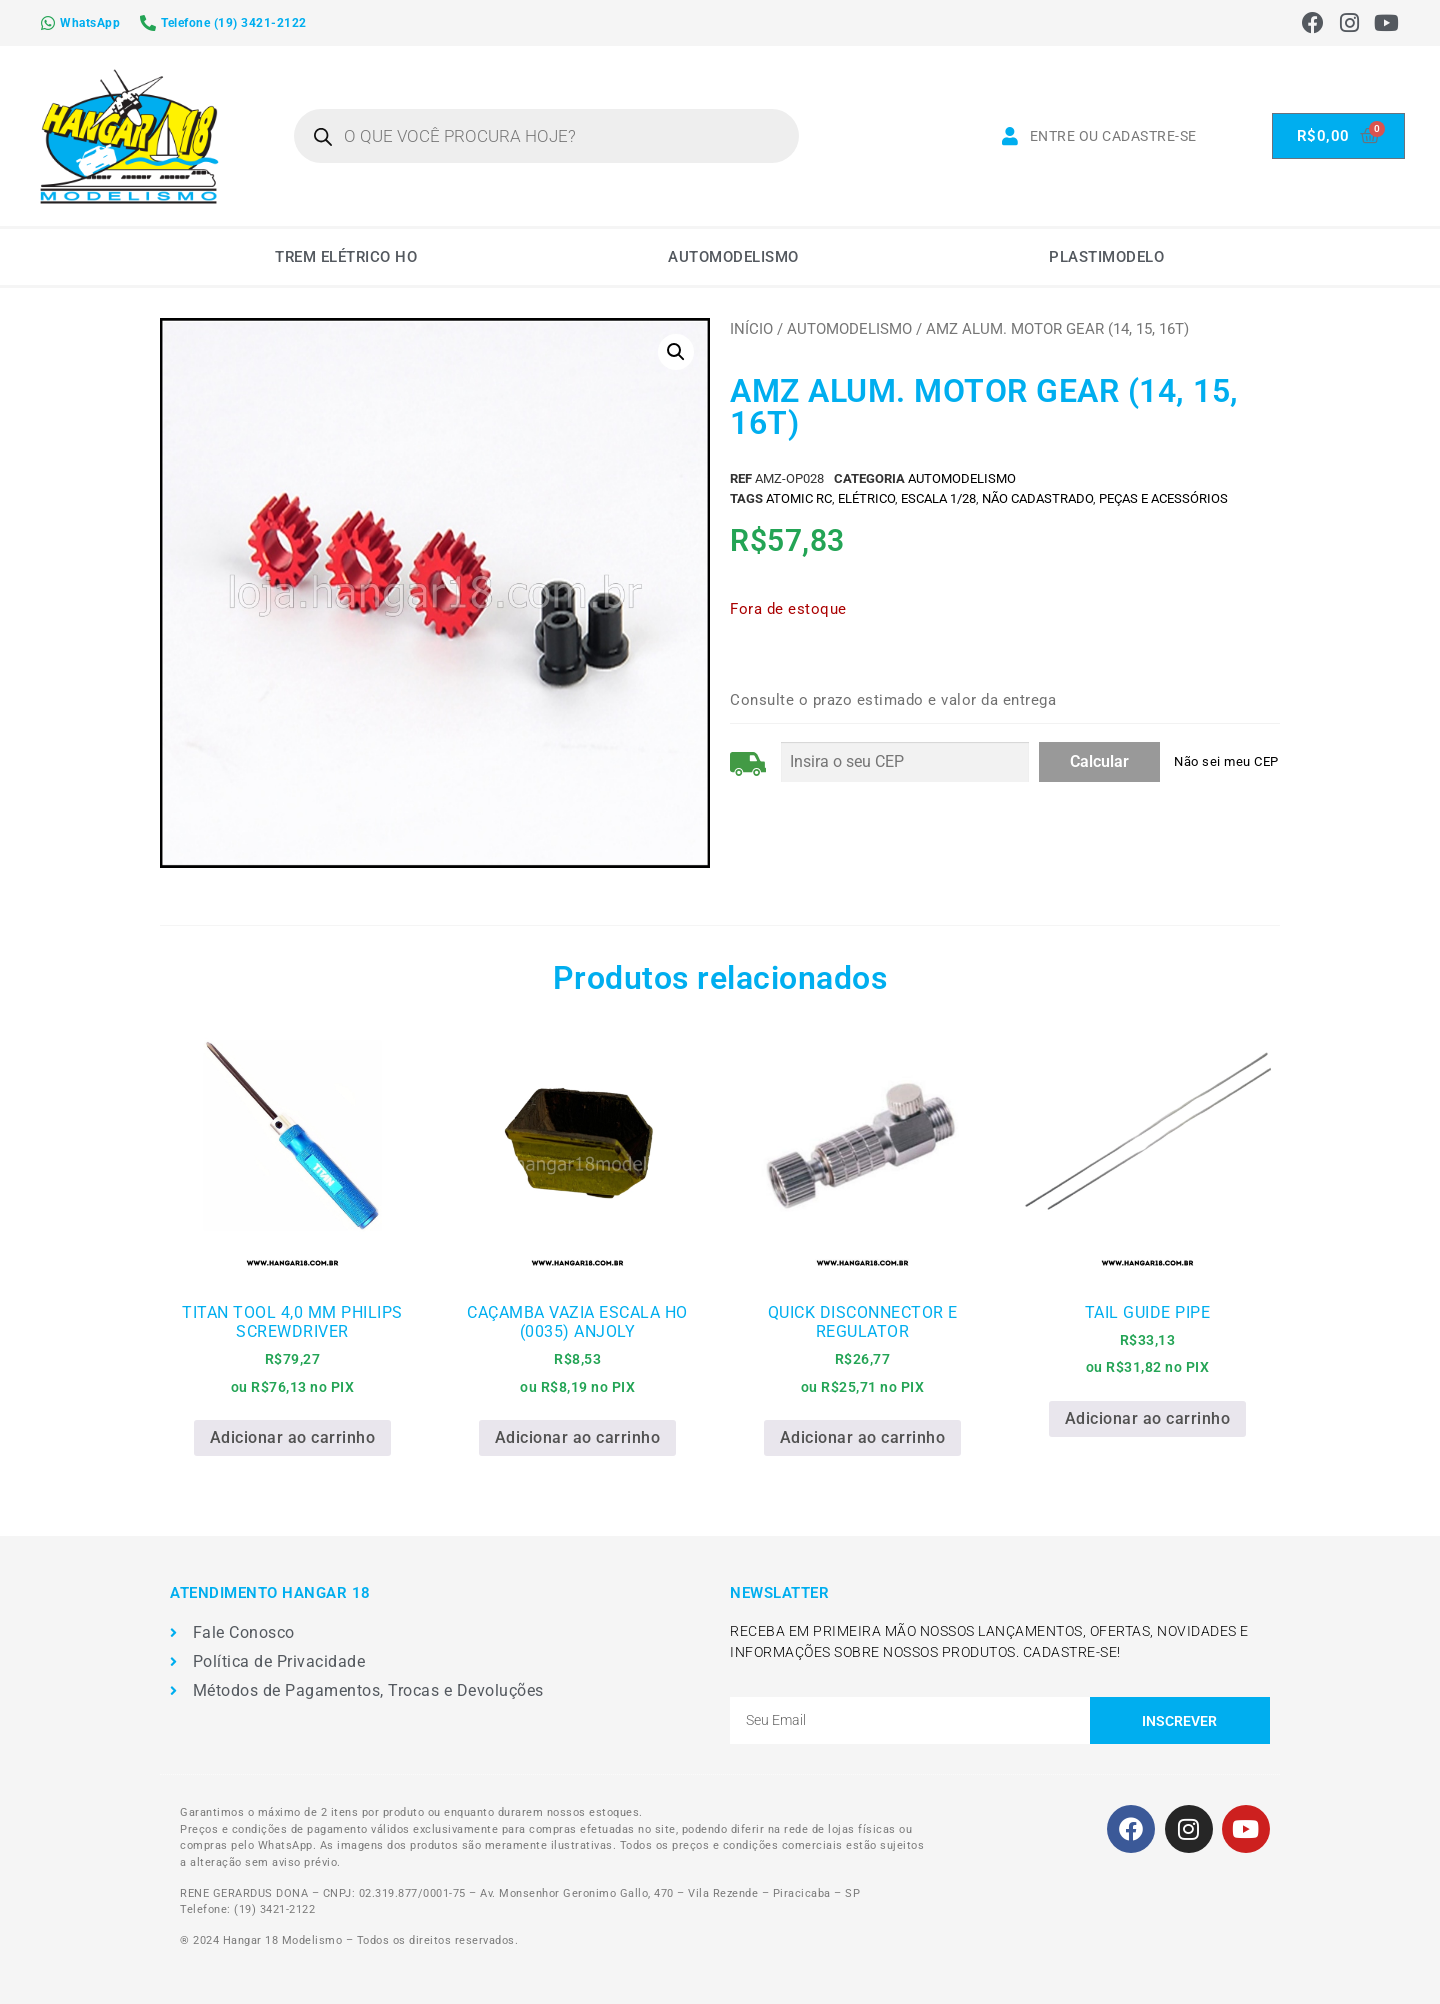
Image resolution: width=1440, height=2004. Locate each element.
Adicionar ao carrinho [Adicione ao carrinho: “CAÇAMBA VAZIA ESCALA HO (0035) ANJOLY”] (578, 1437)
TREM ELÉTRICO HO (346, 257)
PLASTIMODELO (1106, 257)
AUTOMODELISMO (733, 257)
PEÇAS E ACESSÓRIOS (1163, 498)
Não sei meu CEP (1226, 761)
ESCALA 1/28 (938, 498)
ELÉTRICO (866, 498)
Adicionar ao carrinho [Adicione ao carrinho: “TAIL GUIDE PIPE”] (1148, 1418)
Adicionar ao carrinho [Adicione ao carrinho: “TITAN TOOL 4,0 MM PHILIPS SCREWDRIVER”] (293, 1437)
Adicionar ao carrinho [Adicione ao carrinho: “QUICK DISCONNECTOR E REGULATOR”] (863, 1437)
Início (751, 329)
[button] (676, 352)
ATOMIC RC (799, 498)
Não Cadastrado (1037, 498)
